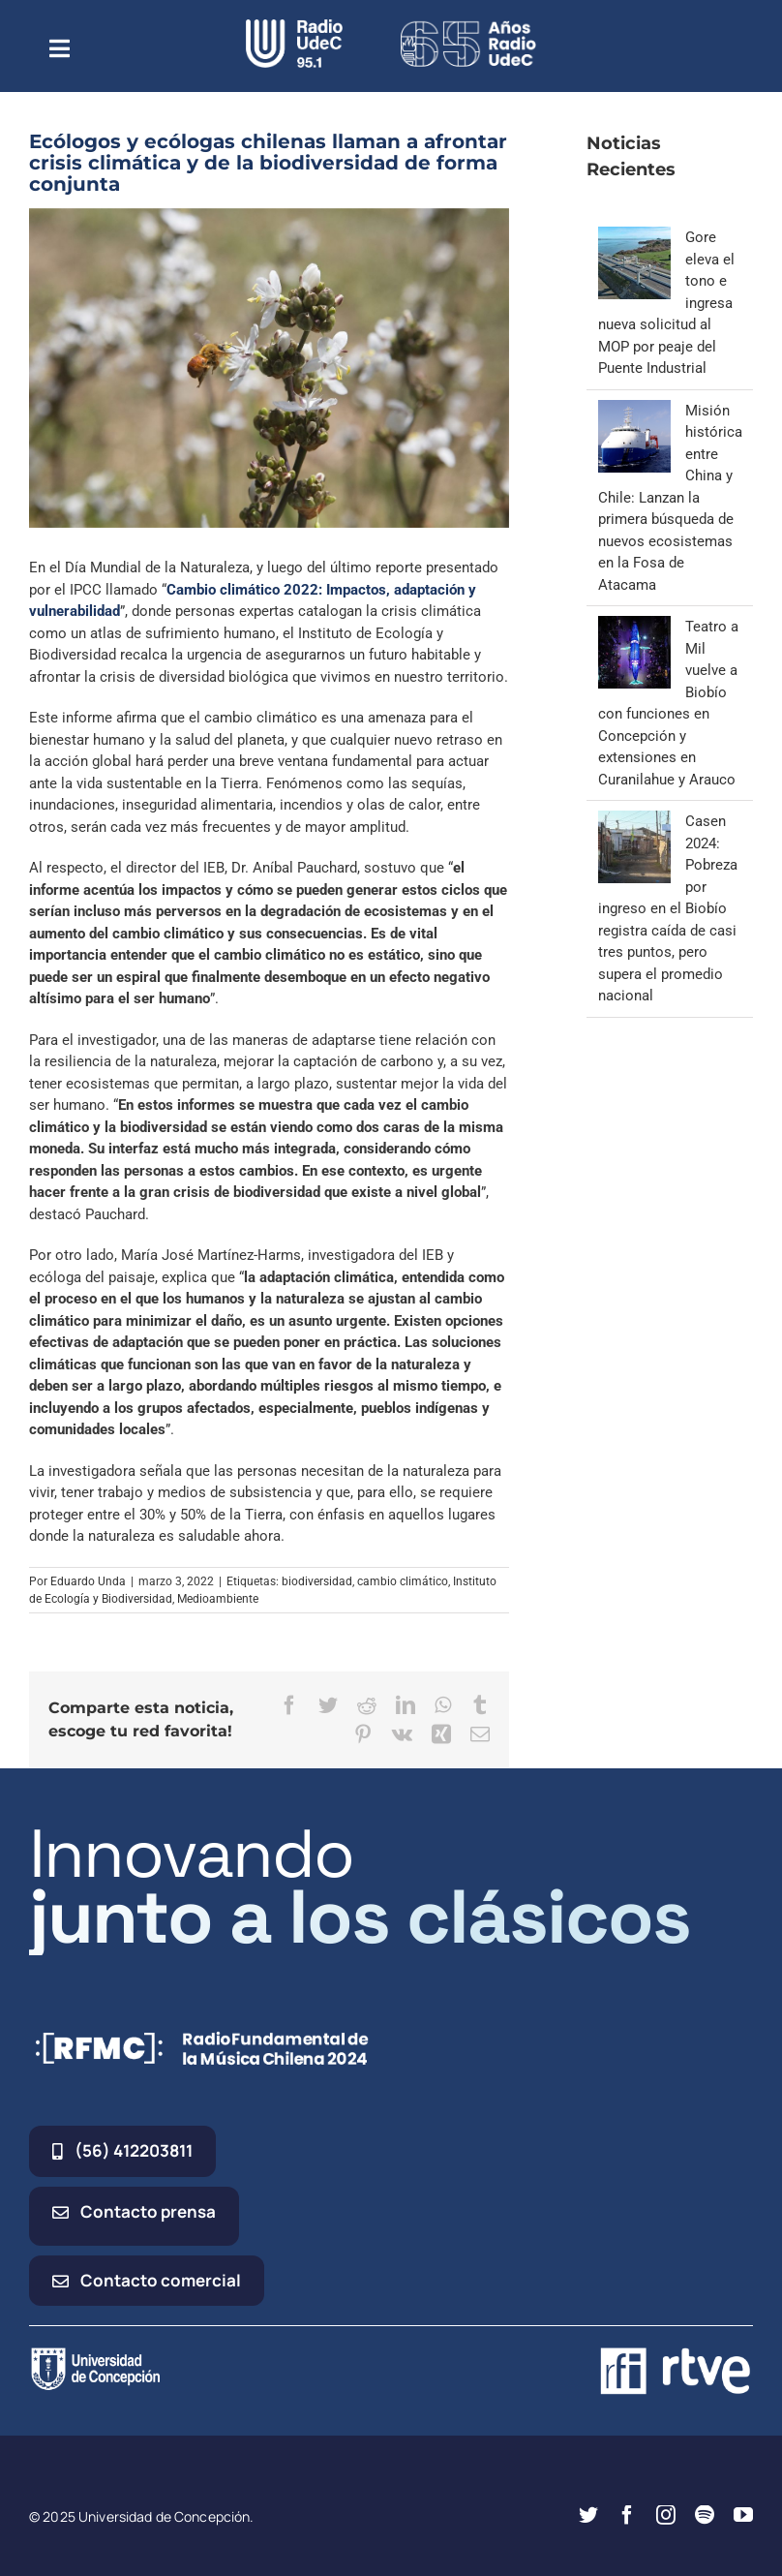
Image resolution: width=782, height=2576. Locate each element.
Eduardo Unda (88, 1581)
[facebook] (627, 2515)
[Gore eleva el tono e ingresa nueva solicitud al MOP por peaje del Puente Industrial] (634, 237)
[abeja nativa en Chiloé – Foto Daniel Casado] (269, 368)
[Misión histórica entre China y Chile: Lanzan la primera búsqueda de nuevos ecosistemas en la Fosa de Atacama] (634, 410)
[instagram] (666, 2515)
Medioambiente (217, 1599)
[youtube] (743, 2515)
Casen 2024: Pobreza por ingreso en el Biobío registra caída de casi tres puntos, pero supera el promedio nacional (667, 908)
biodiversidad (317, 1581)
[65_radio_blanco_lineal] (468, 26)
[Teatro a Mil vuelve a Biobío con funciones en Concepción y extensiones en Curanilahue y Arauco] (634, 626)
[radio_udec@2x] (294, 26)
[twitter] (588, 2515)
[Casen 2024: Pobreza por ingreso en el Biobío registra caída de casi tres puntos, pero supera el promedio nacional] (634, 821)
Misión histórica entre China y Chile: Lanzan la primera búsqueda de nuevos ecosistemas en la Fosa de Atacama (670, 498)
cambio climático (402, 1581)
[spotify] (704, 2515)
